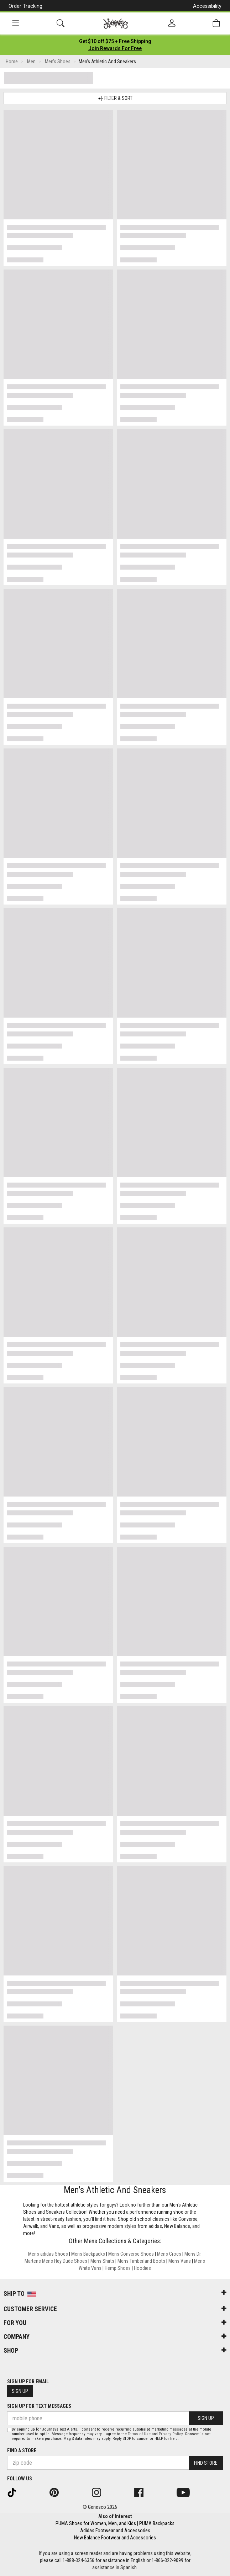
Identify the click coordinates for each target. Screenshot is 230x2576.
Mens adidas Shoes (48, 2254)
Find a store (21, 2450)
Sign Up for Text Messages (39, 2406)
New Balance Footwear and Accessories (115, 2537)
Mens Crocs (169, 2254)
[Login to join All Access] (115, 41)
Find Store (206, 2463)
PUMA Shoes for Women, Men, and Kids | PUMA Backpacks (115, 2523)
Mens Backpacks (88, 2254)
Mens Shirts (102, 2261)
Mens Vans (179, 2261)
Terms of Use (139, 2434)
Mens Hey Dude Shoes (64, 2261)
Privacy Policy (171, 2434)
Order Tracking (25, 6)
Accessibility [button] (207, 6)
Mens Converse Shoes (131, 2254)
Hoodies (142, 2268)
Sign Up (20, 2391)
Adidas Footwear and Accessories (115, 2530)
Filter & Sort (115, 98)
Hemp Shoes (118, 2268)
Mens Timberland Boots (141, 2261)
